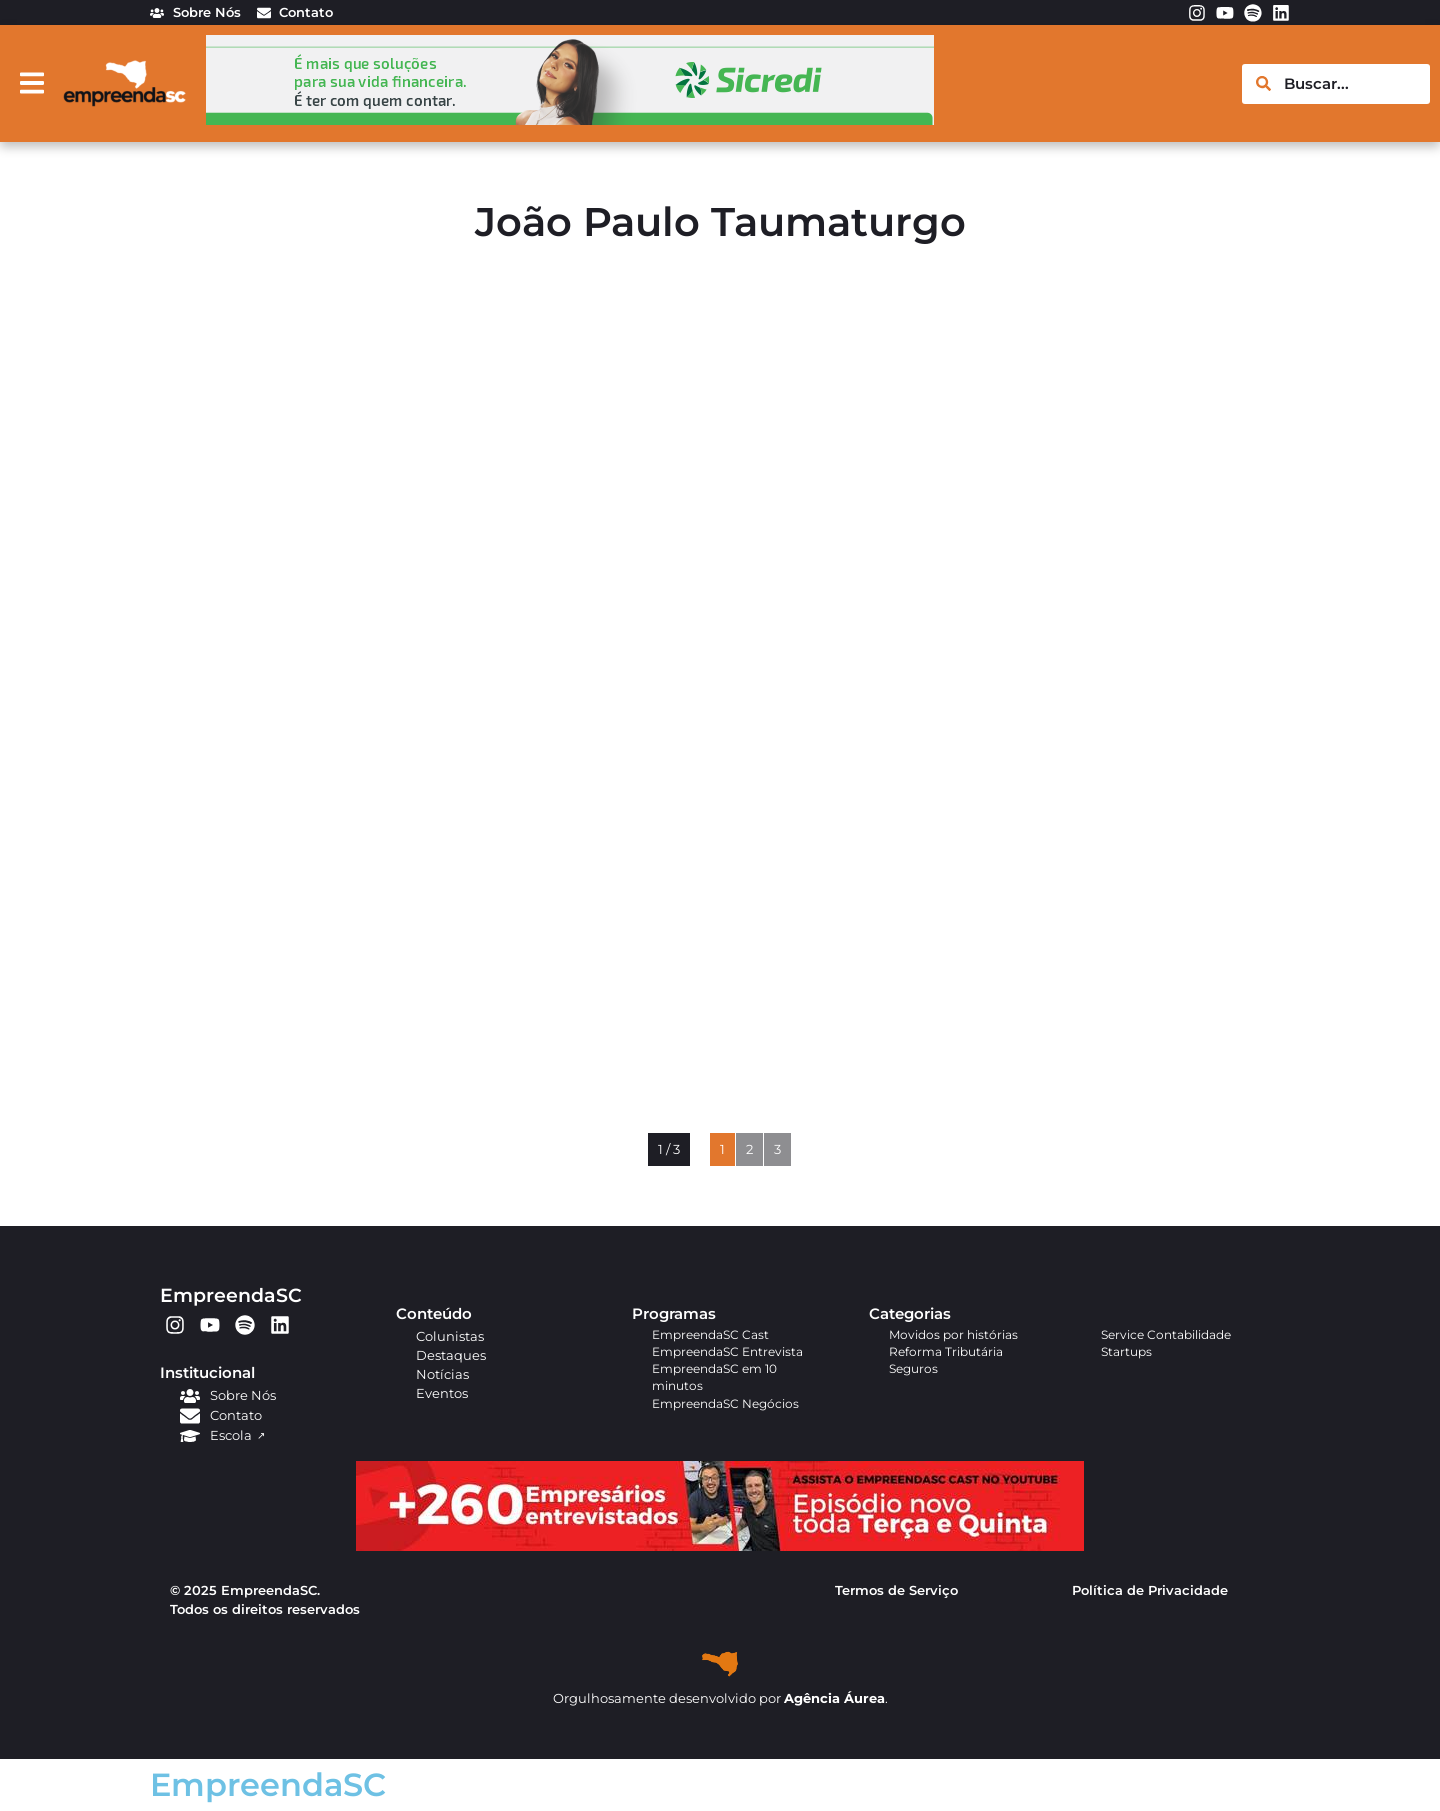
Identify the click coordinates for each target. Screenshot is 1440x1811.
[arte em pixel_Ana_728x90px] (570, 119)
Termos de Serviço (896, 1590)
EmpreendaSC (231, 1295)
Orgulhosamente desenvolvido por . (720, 1698)
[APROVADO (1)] (720, 1546)
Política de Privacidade (1150, 1590)
